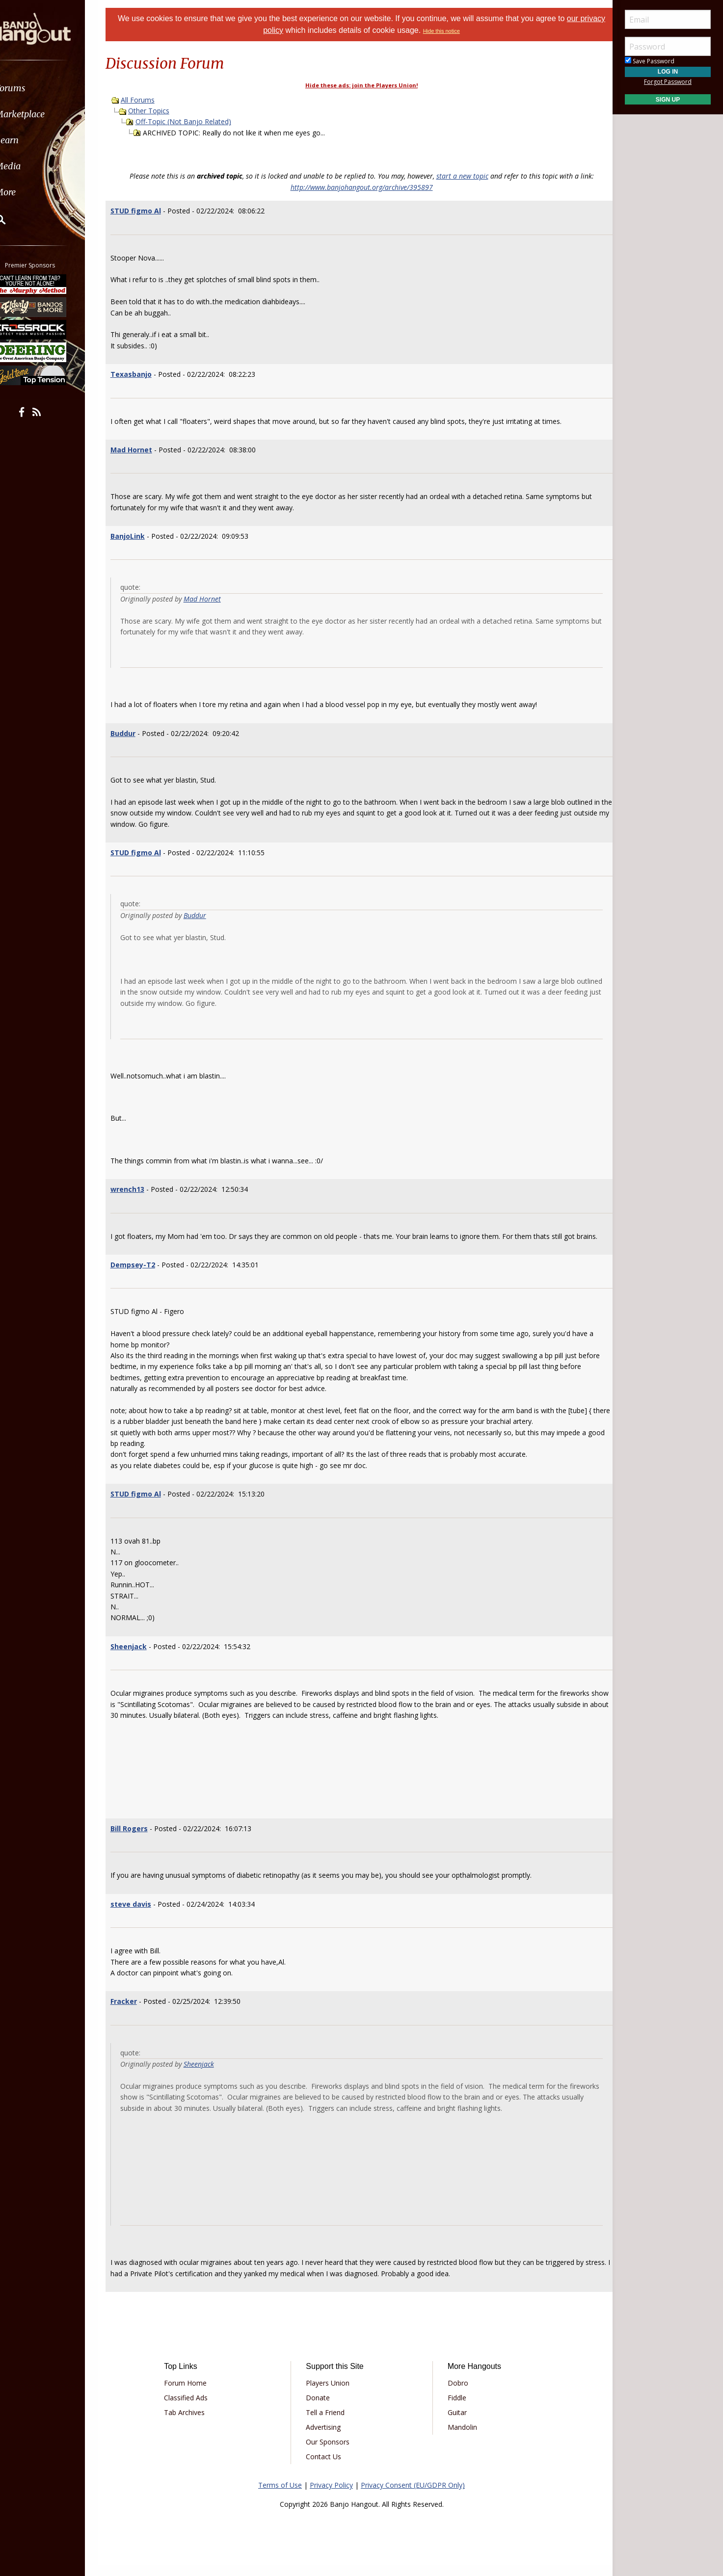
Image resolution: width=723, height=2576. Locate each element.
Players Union (331, 2394)
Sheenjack (141, 1657)
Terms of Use (280, 2496)
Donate (321, 2409)
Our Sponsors (331, 2453)
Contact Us (327, 2467)
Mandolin (459, 2438)
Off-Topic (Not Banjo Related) (195, 121)
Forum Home (195, 2394)
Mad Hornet (143, 449)
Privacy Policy (331, 2496)
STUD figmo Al (148, 210)
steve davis (143, 1914)
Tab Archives (194, 2423)
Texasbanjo (143, 374)
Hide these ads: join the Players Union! (361, 85)
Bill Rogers (141, 1839)
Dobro (454, 2394)
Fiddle (453, 2409)
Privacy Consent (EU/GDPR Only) (413, 2496)
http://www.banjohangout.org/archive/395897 (362, 187)
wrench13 (140, 1189)
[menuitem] (55, 88)
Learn (32, 140)
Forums (36, 88)
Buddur (135, 733)
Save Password (649, 61)
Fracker (136, 2012)
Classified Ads (196, 2409)
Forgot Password (668, 82)
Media (33, 166)
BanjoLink (140, 536)
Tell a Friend (328, 2423)
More (31, 192)
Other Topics (161, 110)
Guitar (453, 2423)
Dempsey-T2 (145, 1275)
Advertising (326, 2438)
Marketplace (45, 114)
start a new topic (462, 176)
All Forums (150, 100)
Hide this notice (454, 31)
